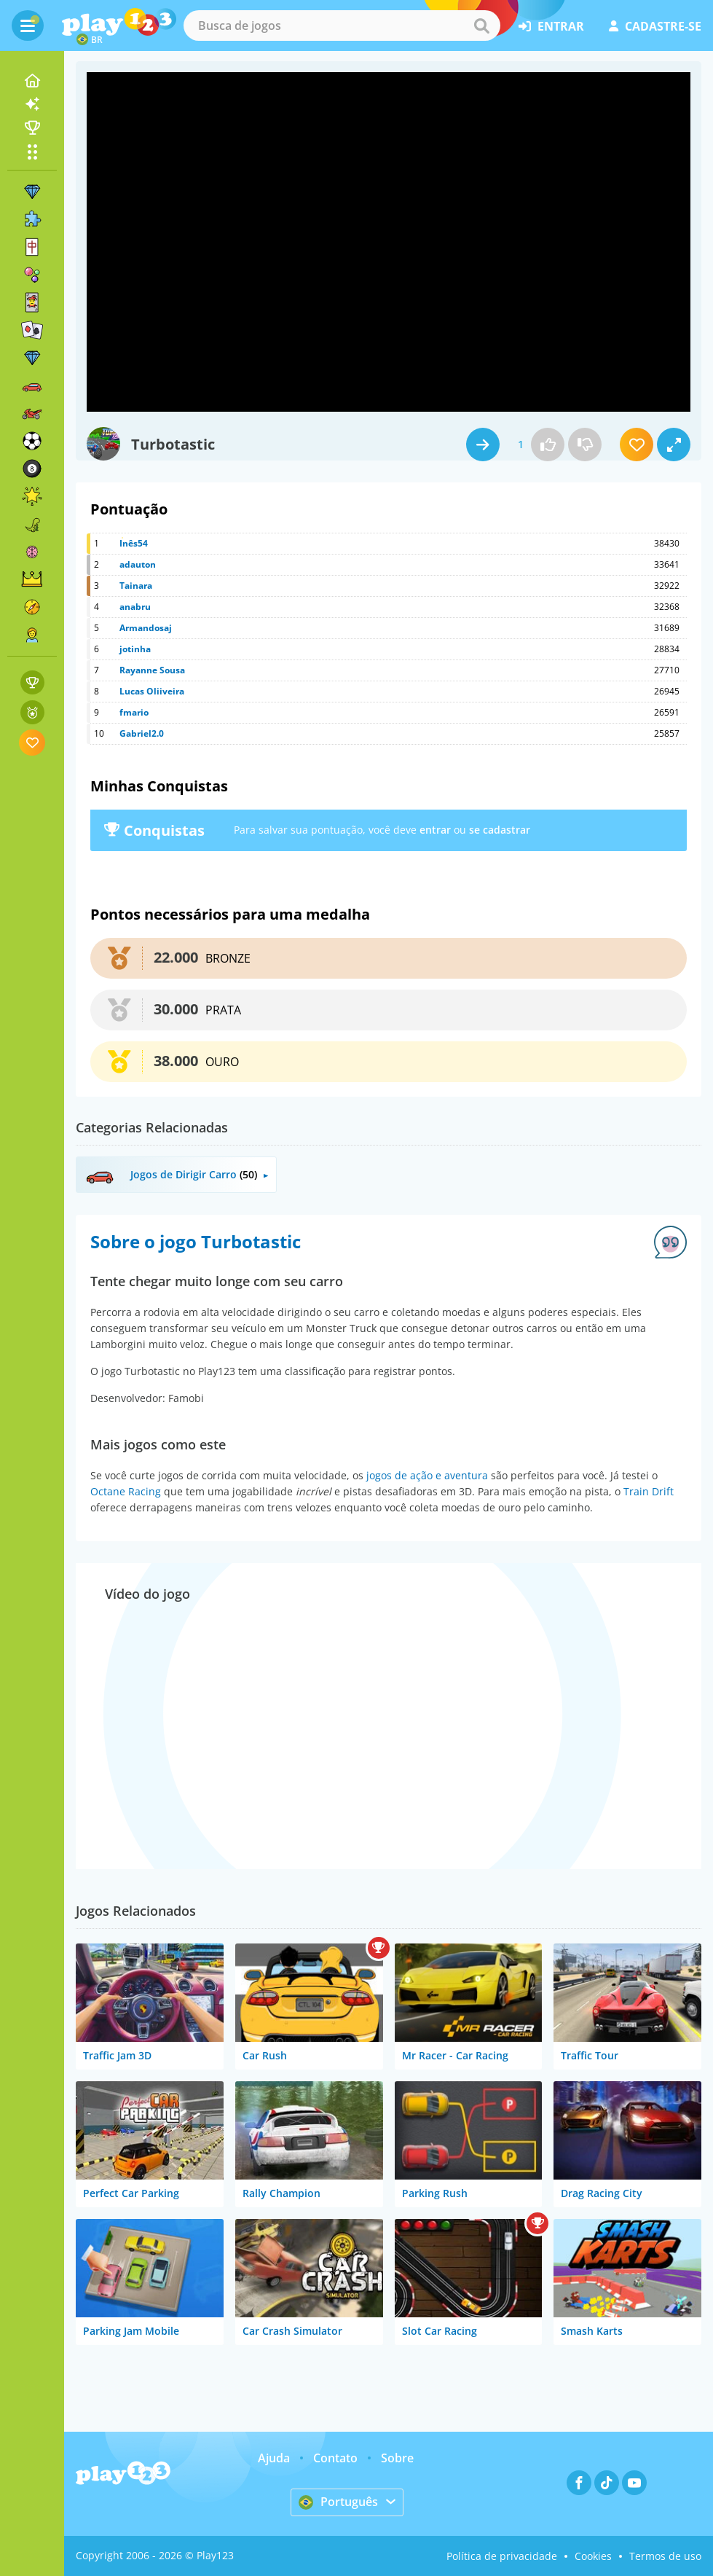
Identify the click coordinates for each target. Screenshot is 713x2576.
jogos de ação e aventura (427, 1475)
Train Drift (648, 1491)
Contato (335, 2458)
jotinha (135, 649)
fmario (134, 712)
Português (338, 2502)
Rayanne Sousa (152, 670)
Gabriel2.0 (141, 733)
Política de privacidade (501, 2556)
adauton (137, 564)
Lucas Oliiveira (151, 691)
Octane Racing (125, 1491)
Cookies (593, 2556)
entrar (551, 26)
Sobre (397, 2458)
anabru (135, 606)
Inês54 (133, 543)
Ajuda (274, 2458)
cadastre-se (655, 26)
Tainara (135, 585)
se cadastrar (499, 830)
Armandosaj (145, 628)
